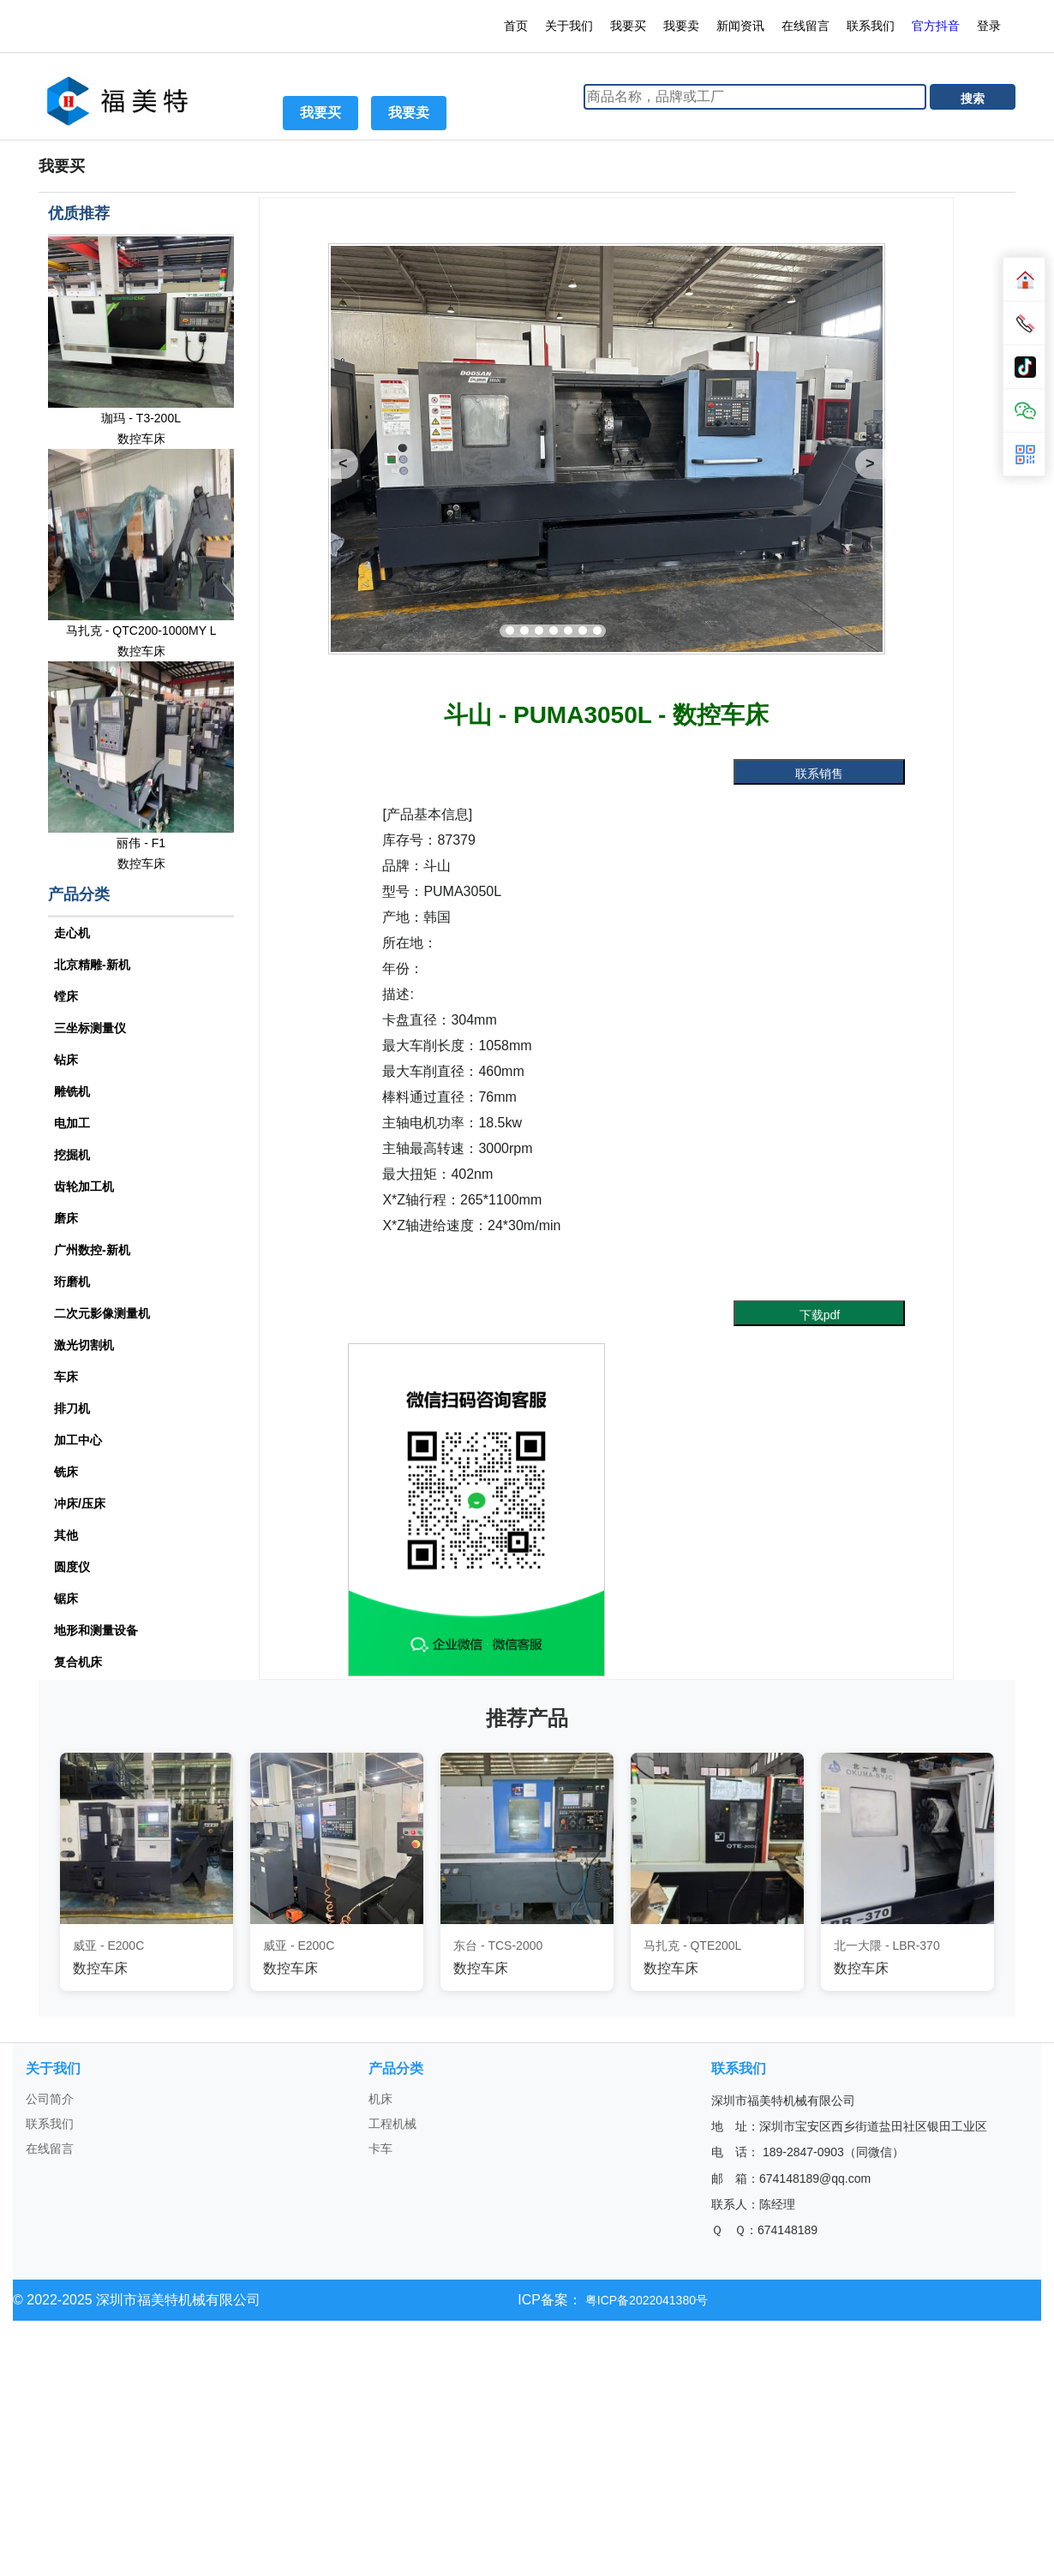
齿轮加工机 (84, 1186)
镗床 (66, 996)
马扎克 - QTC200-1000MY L (141, 630)
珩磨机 (72, 1281)
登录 (990, 26)
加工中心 (78, 1440)
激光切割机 (84, 1345)
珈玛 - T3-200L (141, 418)
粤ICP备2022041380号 (645, 2300)
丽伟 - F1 (141, 843)
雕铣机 (72, 1091)
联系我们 (871, 26)
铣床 (66, 1472)
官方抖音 (936, 26)
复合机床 (78, 1662)
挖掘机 (72, 1155)
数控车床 (141, 438)
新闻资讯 (740, 26)
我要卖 (681, 26)
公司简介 (50, 2099)
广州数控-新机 (92, 1250)
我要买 (628, 26)
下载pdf (819, 1315)
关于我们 (569, 26)
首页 (516, 26)
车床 (66, 1377)
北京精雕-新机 (92, 964)
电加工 (72, 1123)
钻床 (66, 1060)
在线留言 (805, 26)
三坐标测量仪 (90, 1028)
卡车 (380, 2148)
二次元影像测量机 (102, 1313)
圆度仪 (72, 1567)
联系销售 (819, 773)
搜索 (973, 98)
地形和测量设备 (96, 1630)
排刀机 (72, 1408)
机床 (380, 2099)
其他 (66, 1535)
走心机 (72, 933)
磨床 (66, 1218)
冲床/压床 (79, 1503)
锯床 (66, 1598)
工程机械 (392, 2124)
